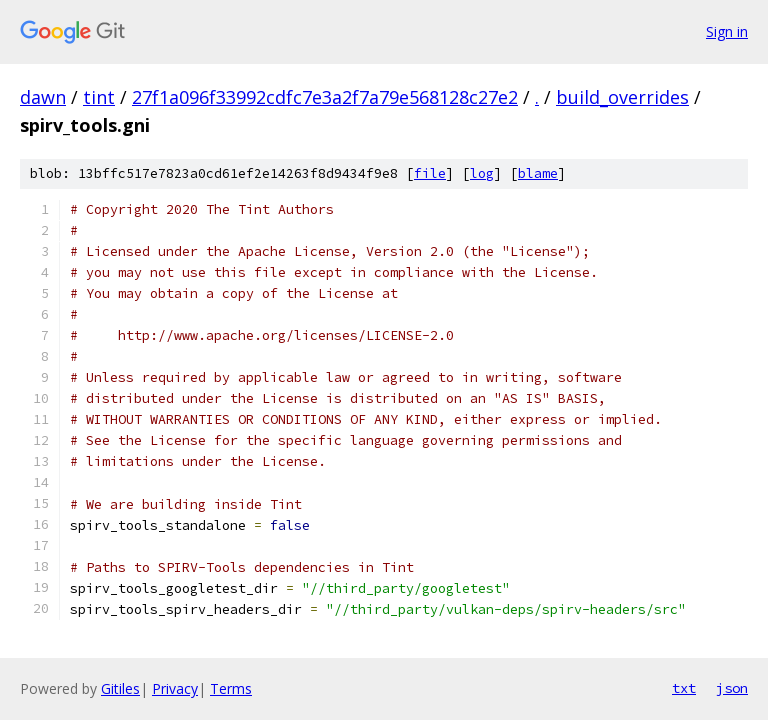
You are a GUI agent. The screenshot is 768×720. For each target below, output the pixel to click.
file (430, 173)
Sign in (727, 31)
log (482, 173)
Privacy (175, 688)
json (732, 688)
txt (684, 688)
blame (538, 173)
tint (99, 97)
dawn (43, 97)
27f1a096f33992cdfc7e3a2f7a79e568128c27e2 (325, 97)
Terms (231, 688)
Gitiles (120, 688)
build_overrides (622, 97)
